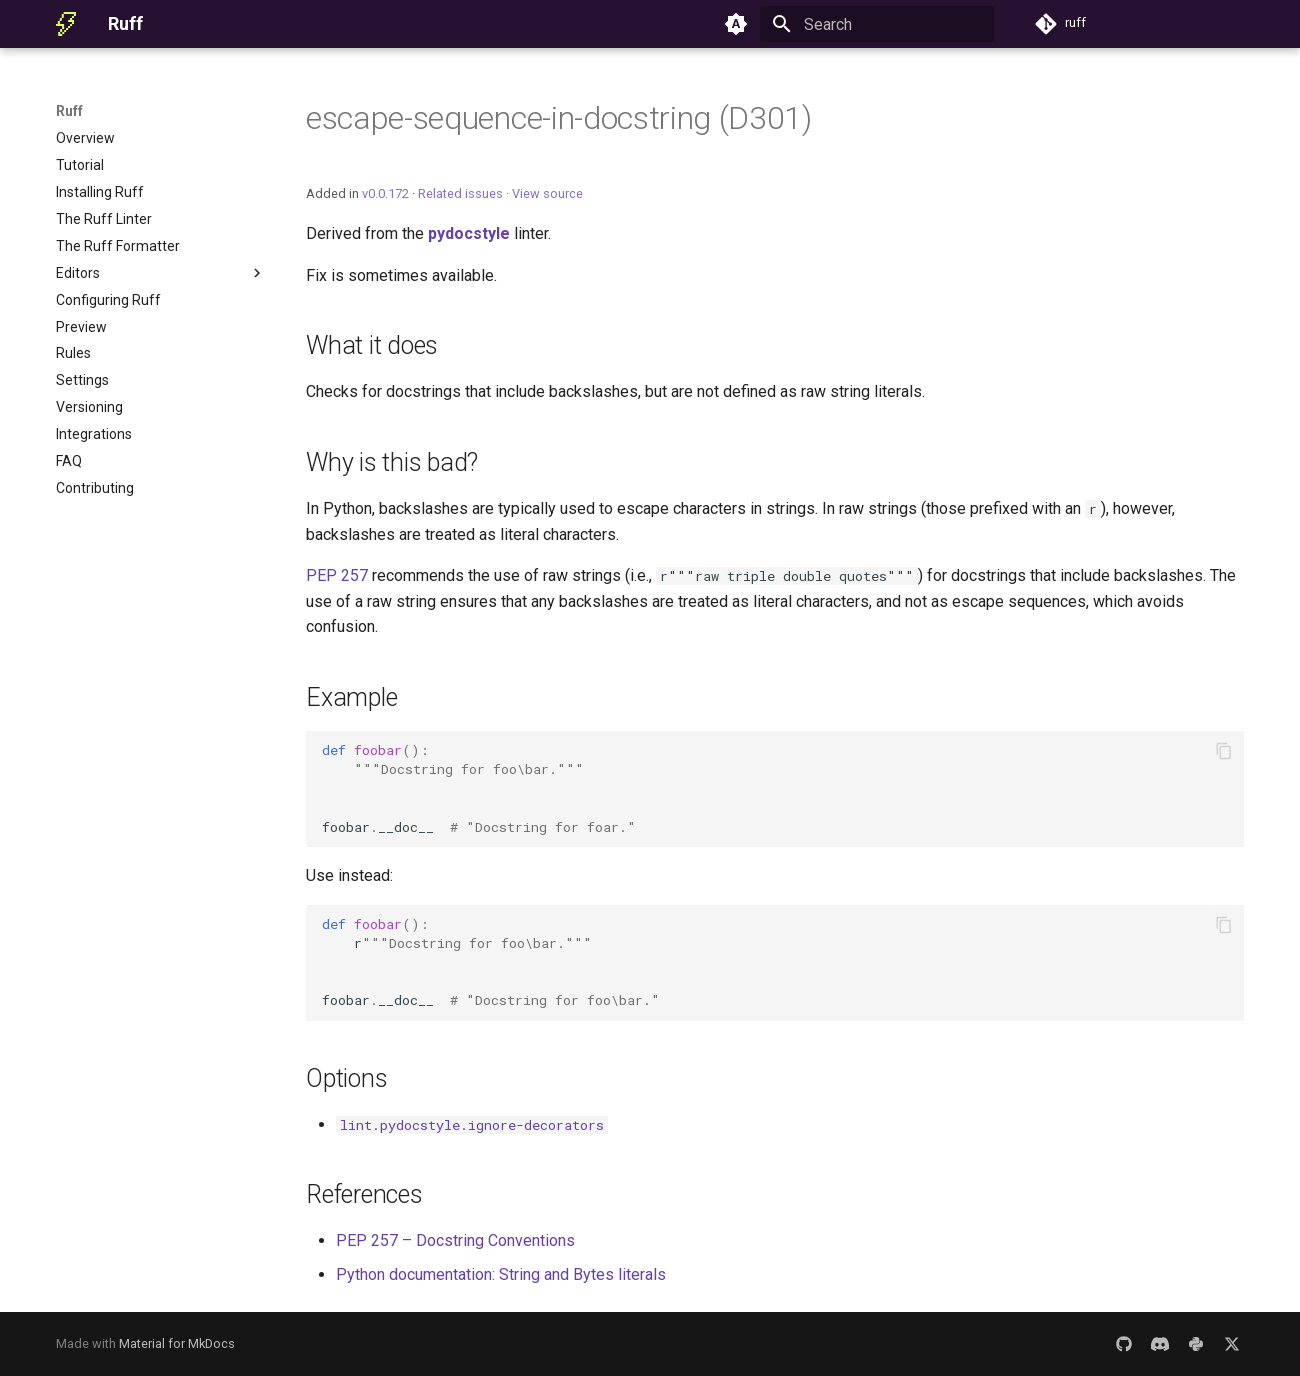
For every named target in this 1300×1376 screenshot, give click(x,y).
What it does (372, 345)
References (364, 1194)
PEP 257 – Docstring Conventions (455, 1240)
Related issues (460, 193)
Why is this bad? (392, 462)
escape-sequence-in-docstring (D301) (559, 118)
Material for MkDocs (177, 1343)
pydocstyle (469, 233)
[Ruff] (66, 24)
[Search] (877, 24)
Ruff (69, 111)
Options (346, 1078)
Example (351, 697)
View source (547, 193)
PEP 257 (337, 575)
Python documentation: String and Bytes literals (501, 1274)
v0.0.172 (385, 193)
